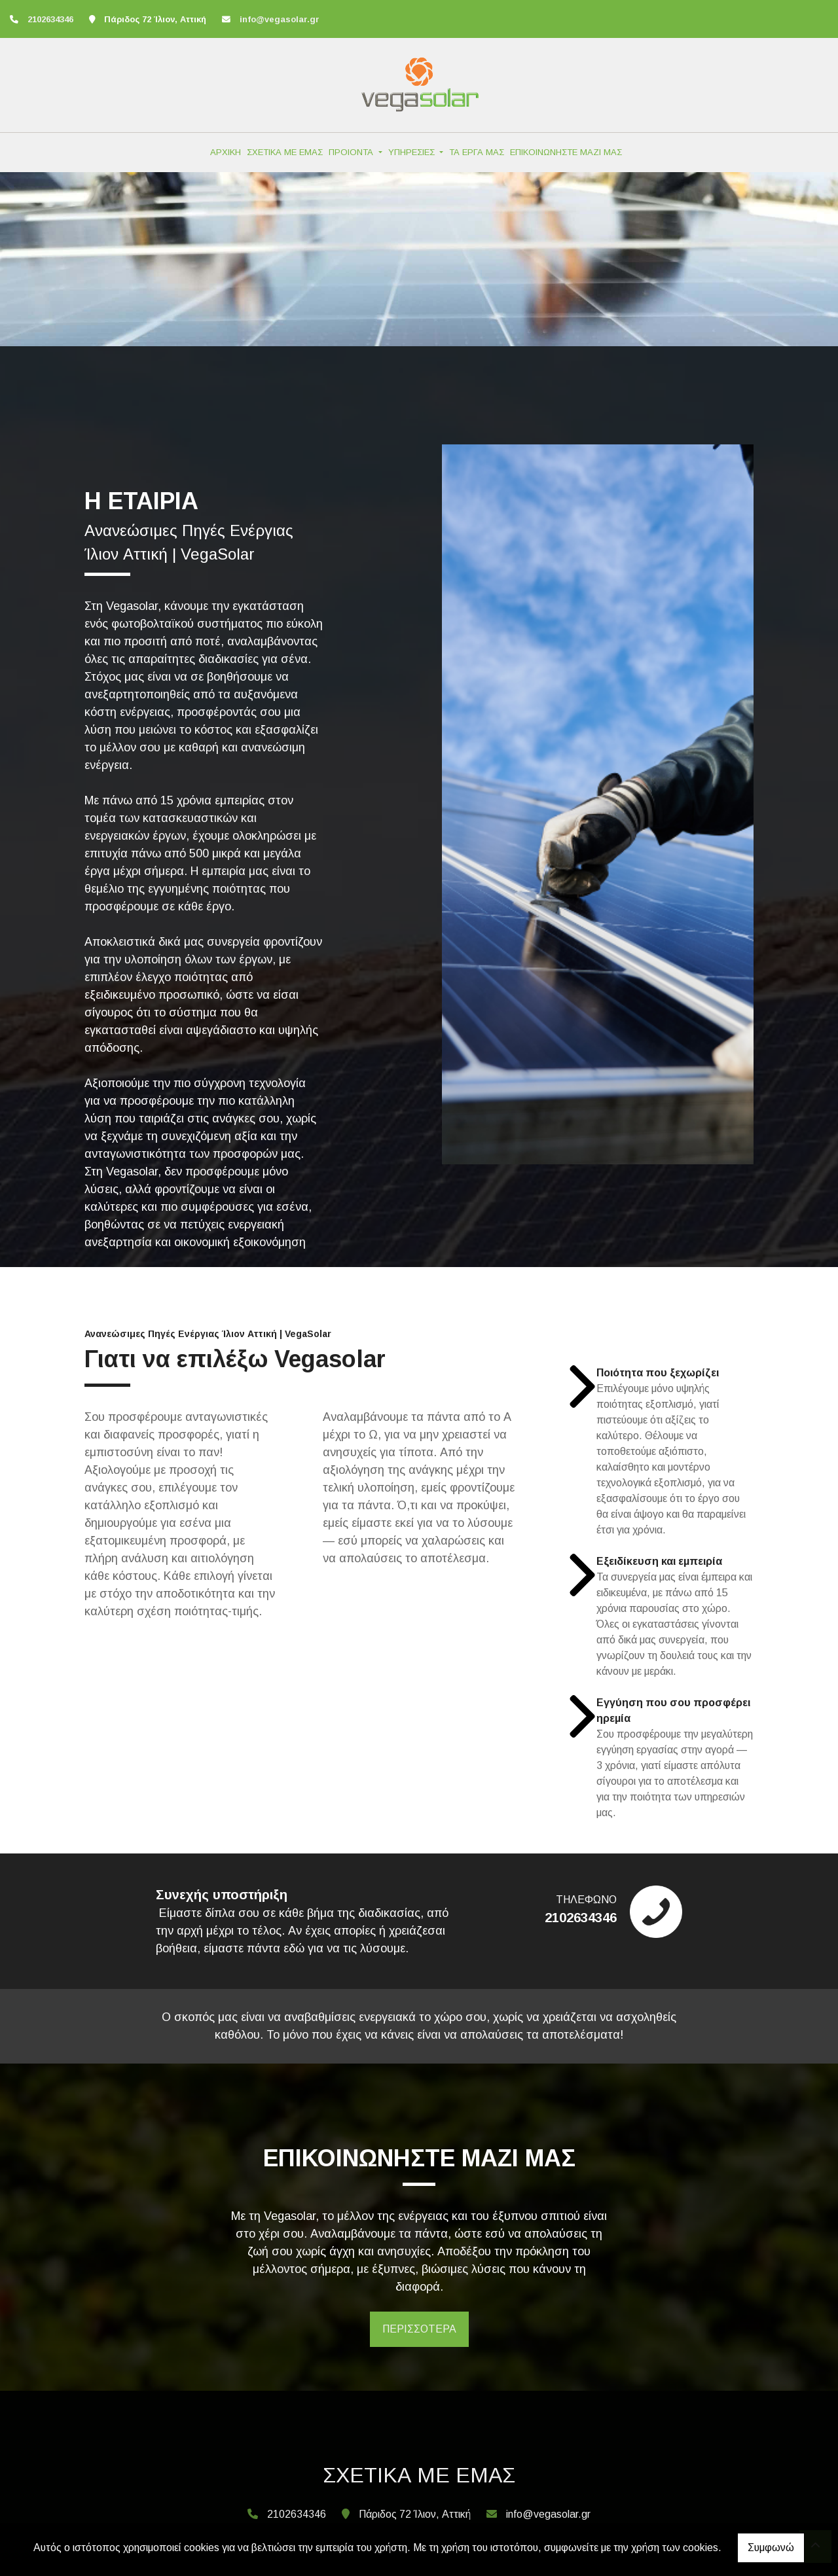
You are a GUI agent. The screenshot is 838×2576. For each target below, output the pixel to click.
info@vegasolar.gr (279, 19)
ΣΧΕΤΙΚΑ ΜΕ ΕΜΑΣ (285, 152)
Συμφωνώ (771, 2547)
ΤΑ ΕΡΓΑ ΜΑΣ (476, 152)
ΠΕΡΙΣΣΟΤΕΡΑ (419, 2328)
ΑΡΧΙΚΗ (225, 152)
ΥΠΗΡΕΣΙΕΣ (412, 152)
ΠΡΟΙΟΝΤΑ (352, 152)
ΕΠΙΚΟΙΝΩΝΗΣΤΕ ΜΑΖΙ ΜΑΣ (566, 152)
